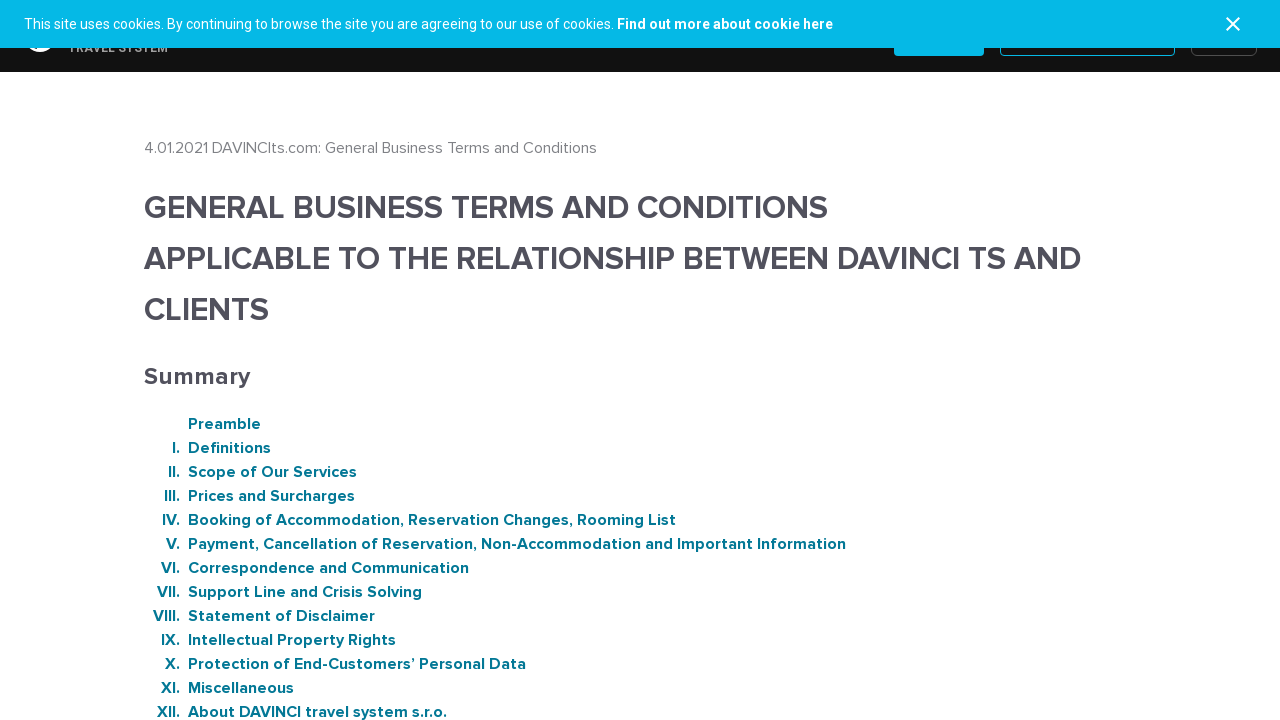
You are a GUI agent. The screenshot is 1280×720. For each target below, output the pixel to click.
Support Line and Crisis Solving (283, 592)
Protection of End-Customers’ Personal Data (335, 664)
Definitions (207, 448)
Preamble (222, 424)
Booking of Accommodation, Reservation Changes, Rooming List (410, 520)
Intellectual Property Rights (270, 640)
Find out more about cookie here (725, 24)
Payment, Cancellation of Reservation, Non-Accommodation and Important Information (495, 544)
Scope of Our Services (250, 472)
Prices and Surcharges (249, 496)
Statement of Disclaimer (259, 616)
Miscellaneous (219, 688)
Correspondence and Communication (306, 568)
